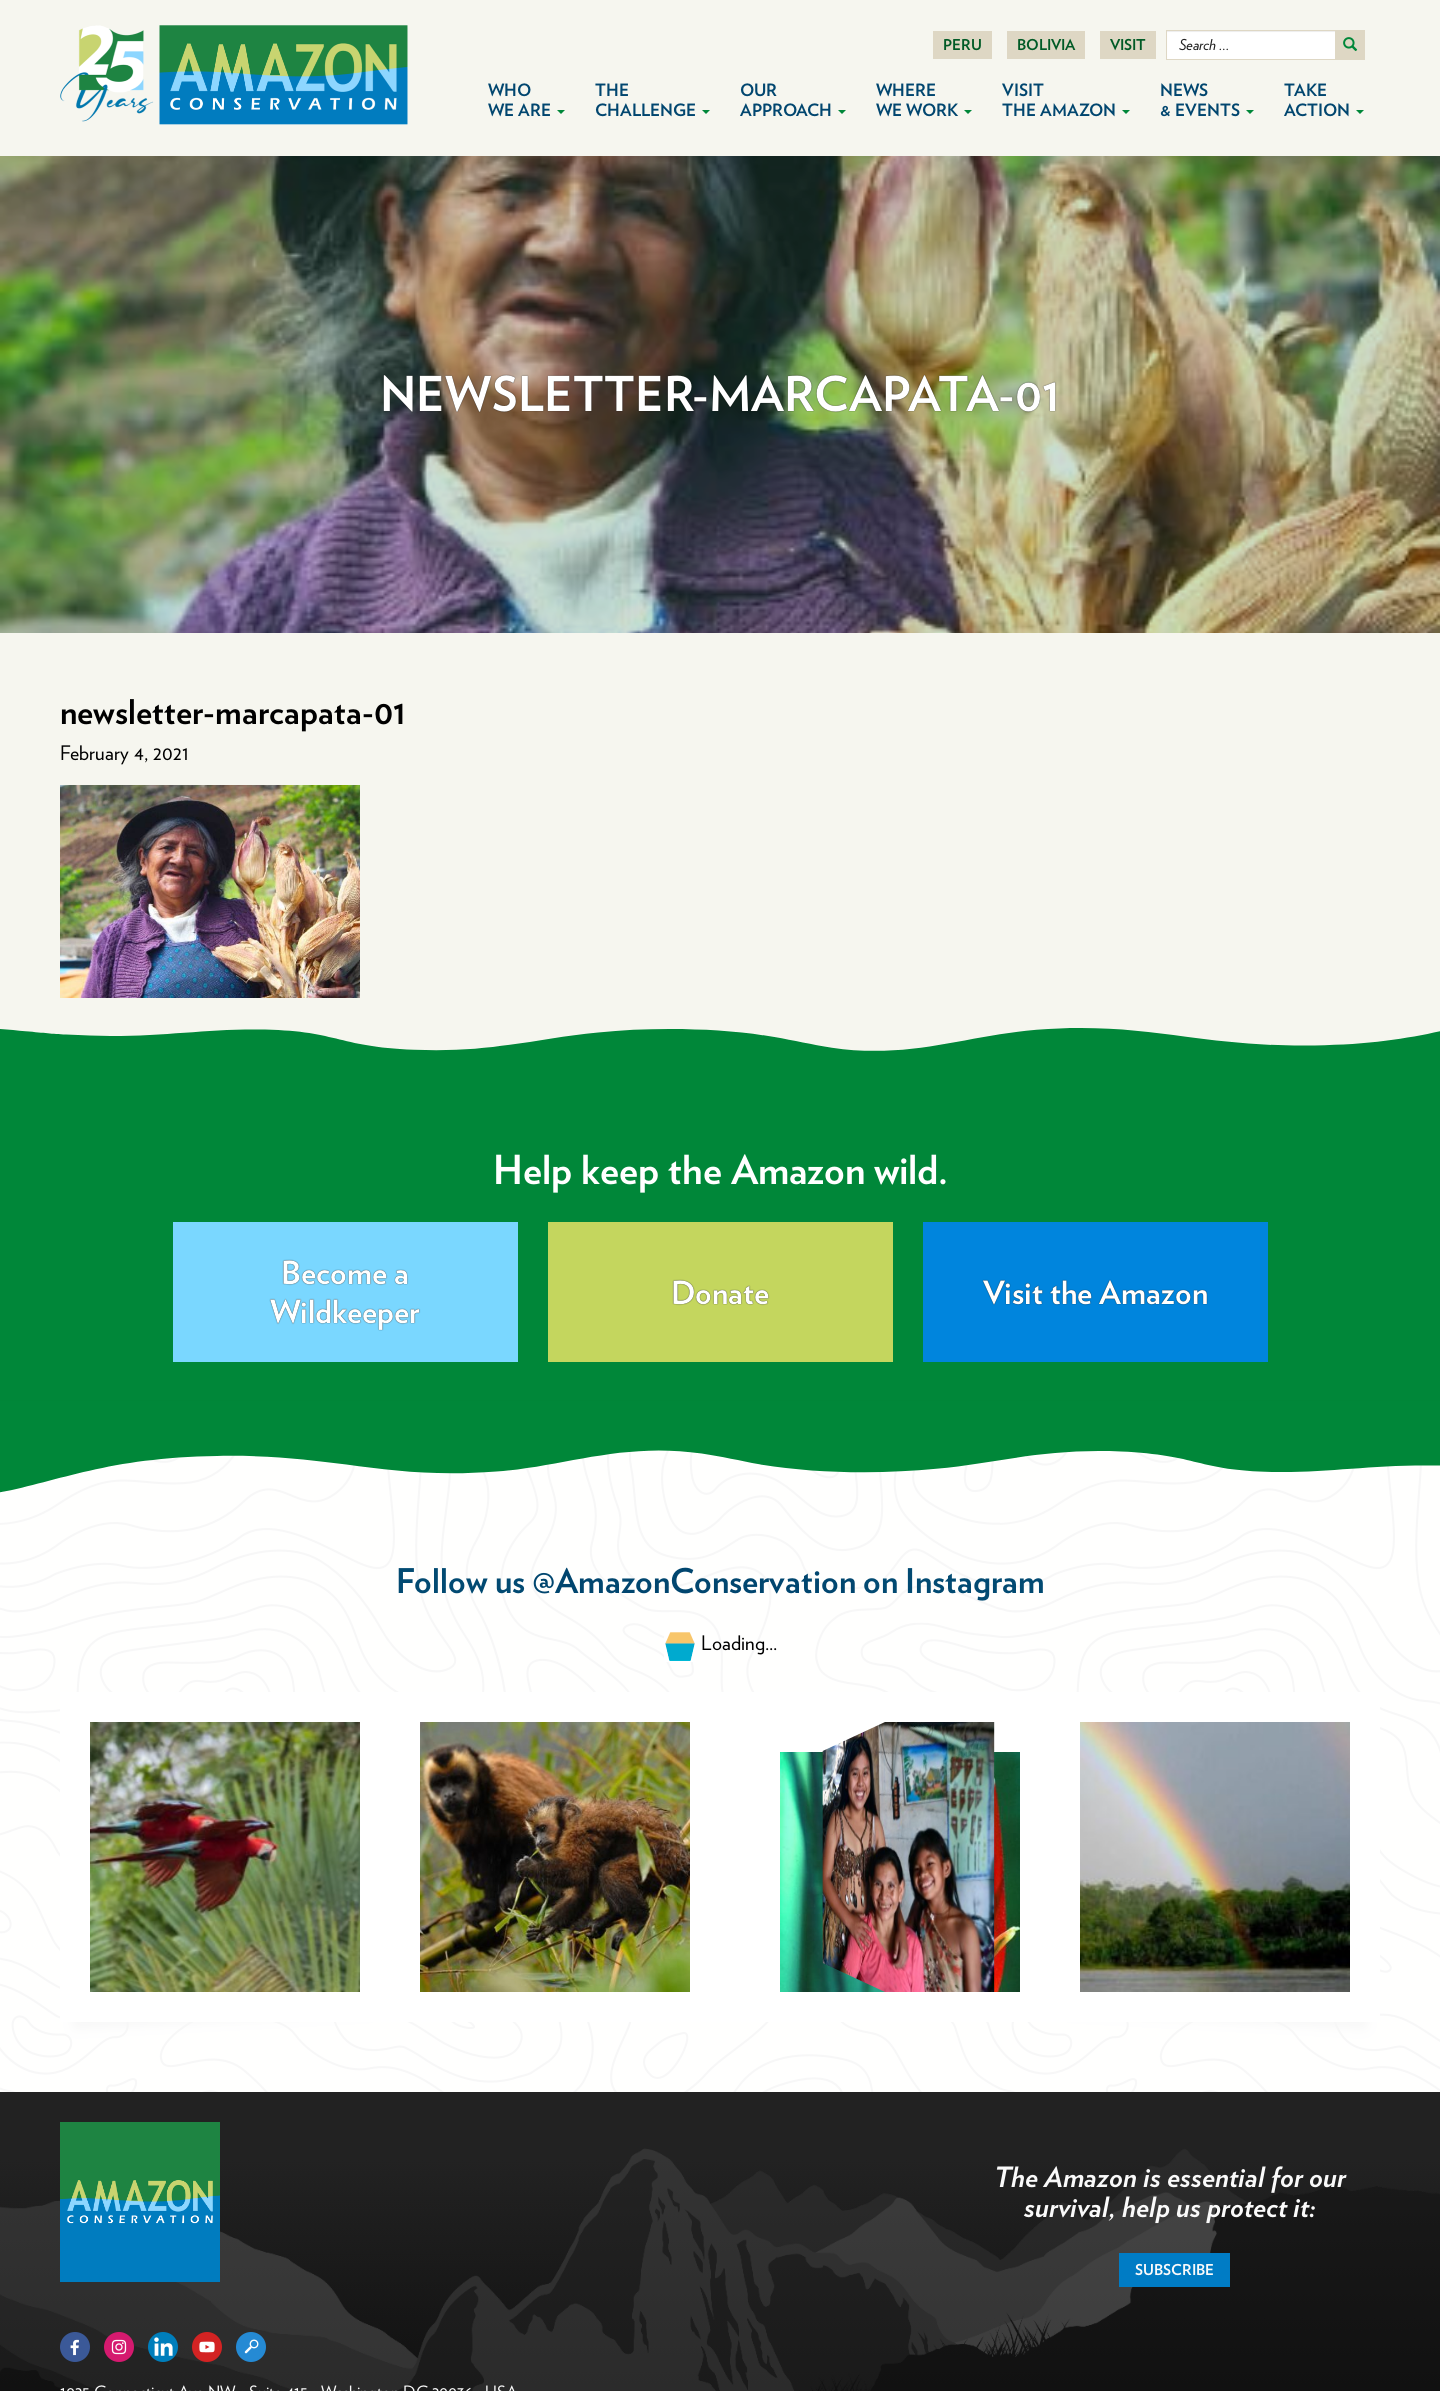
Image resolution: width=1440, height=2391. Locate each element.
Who (526, 100)
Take (1324, 100)
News (1207, 100)
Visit (1128, 45)
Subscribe (1174, 2270)
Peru (962, 45)
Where (924, 100)
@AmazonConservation (694, 1580)
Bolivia (1046, 45)
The (652, 100)
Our (793, 100)
